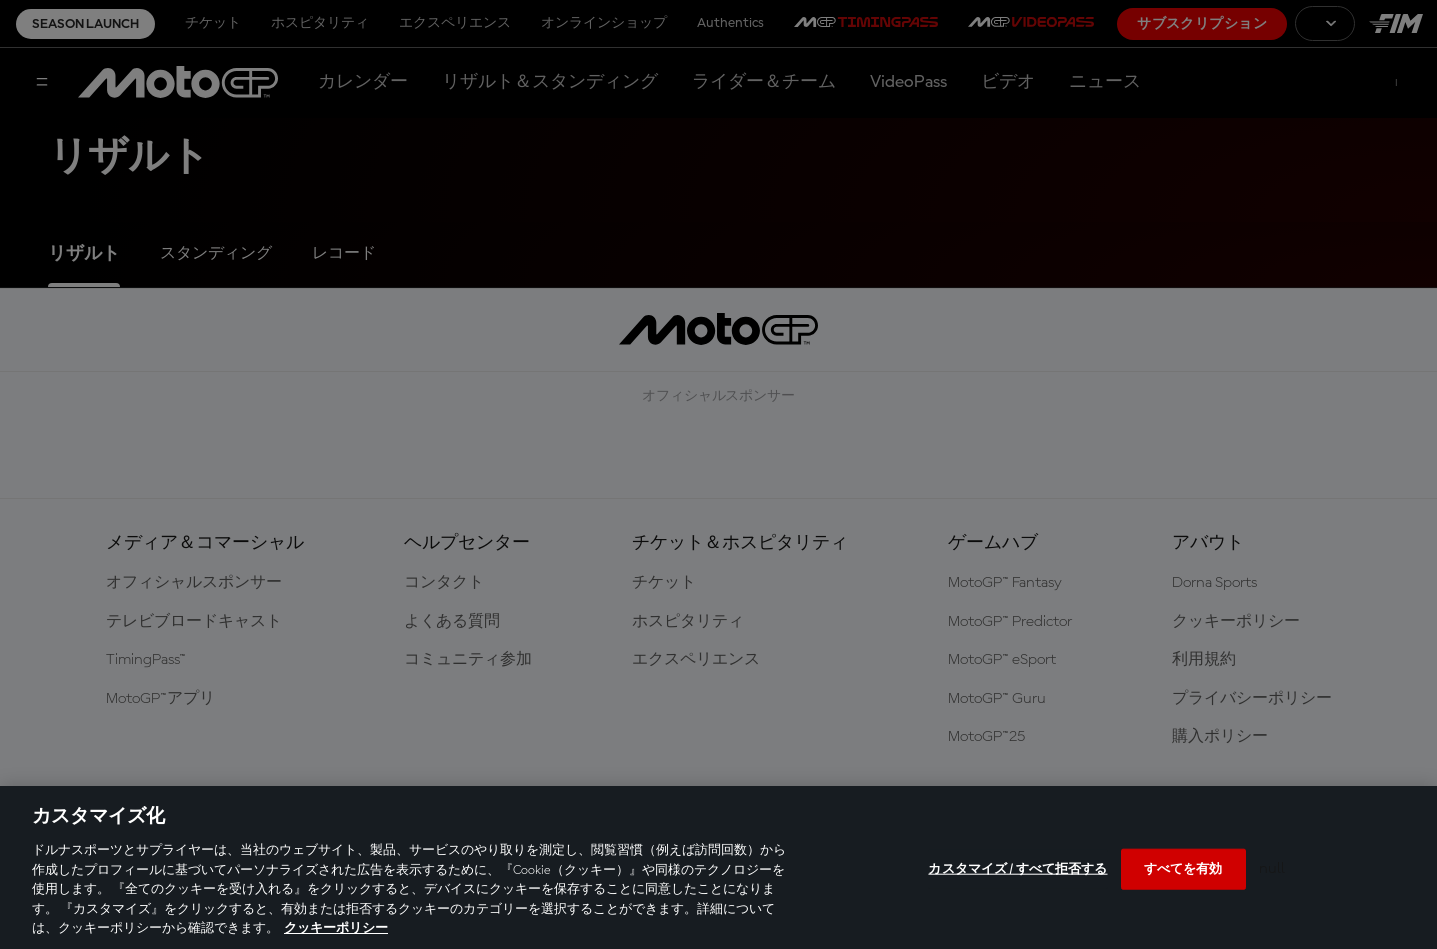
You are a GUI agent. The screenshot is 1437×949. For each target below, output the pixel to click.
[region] (718, 867)
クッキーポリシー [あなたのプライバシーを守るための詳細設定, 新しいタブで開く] (336, 928)
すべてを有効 (1183, 868)
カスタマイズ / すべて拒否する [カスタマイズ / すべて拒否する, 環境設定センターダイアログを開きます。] (1017, 868)
